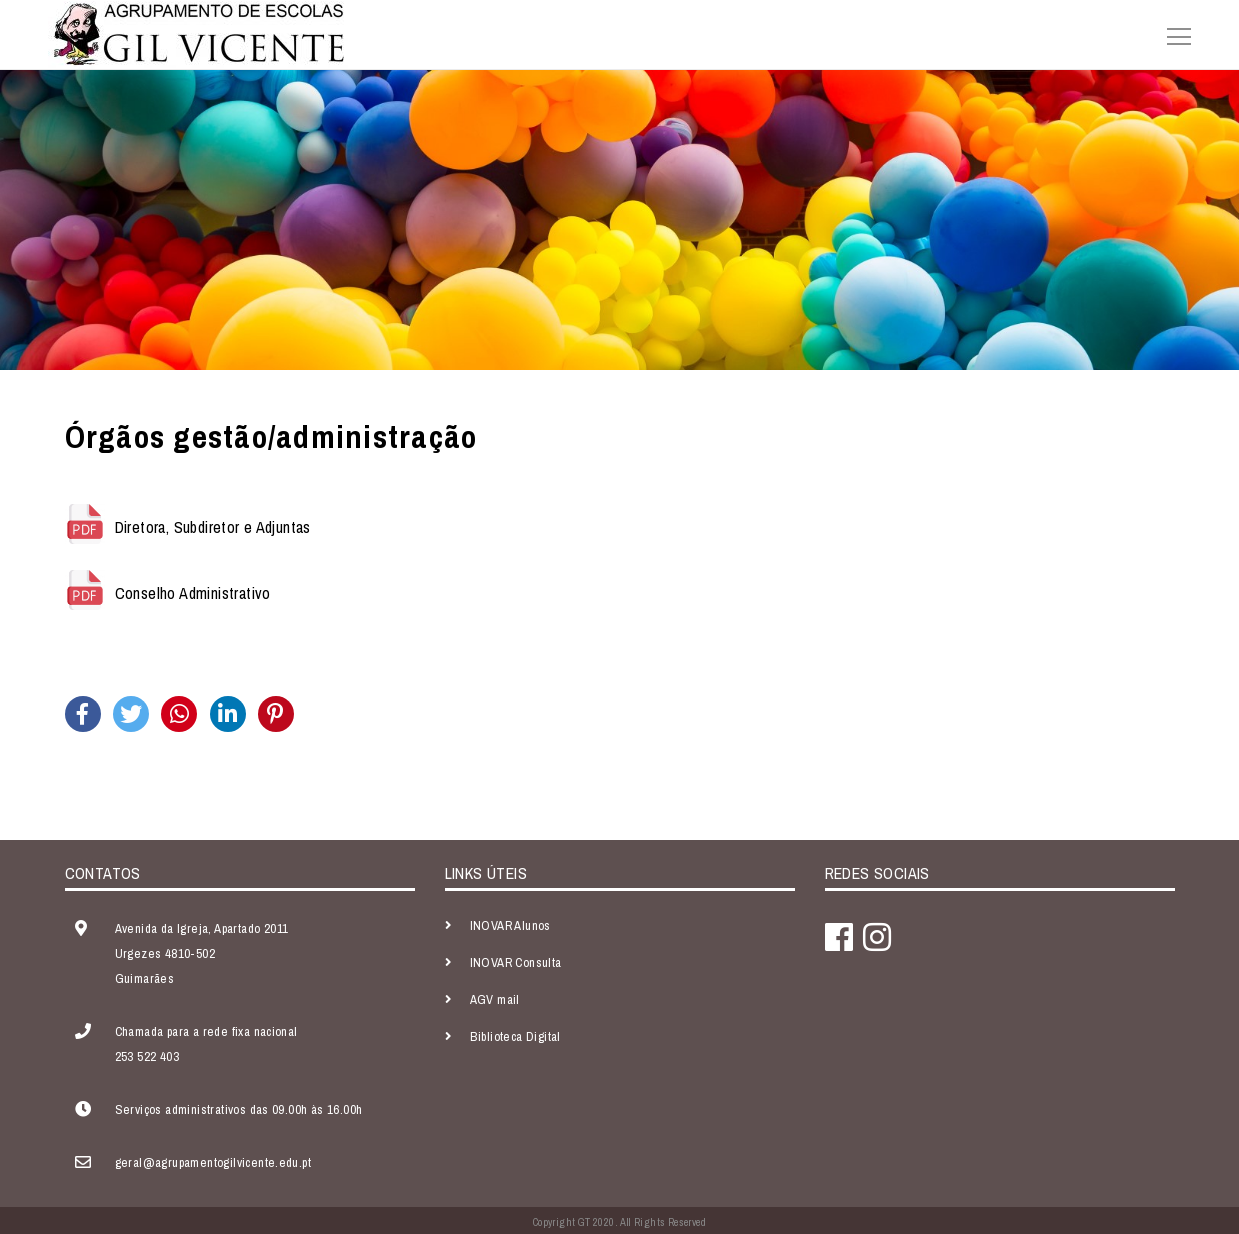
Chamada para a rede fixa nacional (206, 1031)
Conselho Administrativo (193, 594)
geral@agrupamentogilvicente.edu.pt (213, 1162)
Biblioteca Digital (515, 1036)
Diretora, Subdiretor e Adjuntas (213, 528)
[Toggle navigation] (1173, 34)
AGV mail (495, 999)
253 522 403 (147, 1056)
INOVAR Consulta (516, 962)
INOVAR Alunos (510, 925)
